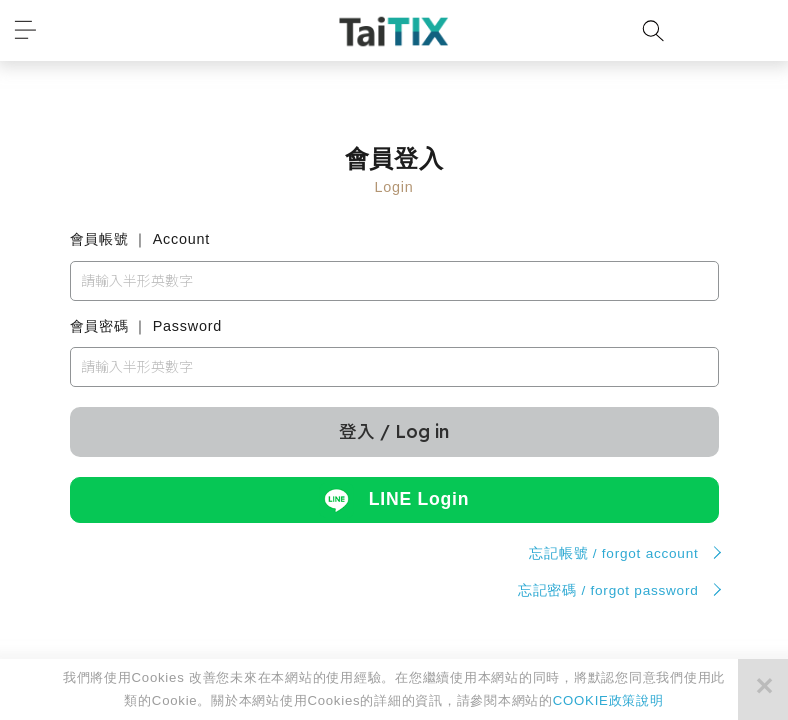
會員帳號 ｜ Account (140, 239)
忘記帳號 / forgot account (613, 553)
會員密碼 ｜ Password (146, 326)
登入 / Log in (394, 431)
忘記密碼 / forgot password (608, 590)
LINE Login (394, 500)
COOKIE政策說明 (608, 700)
